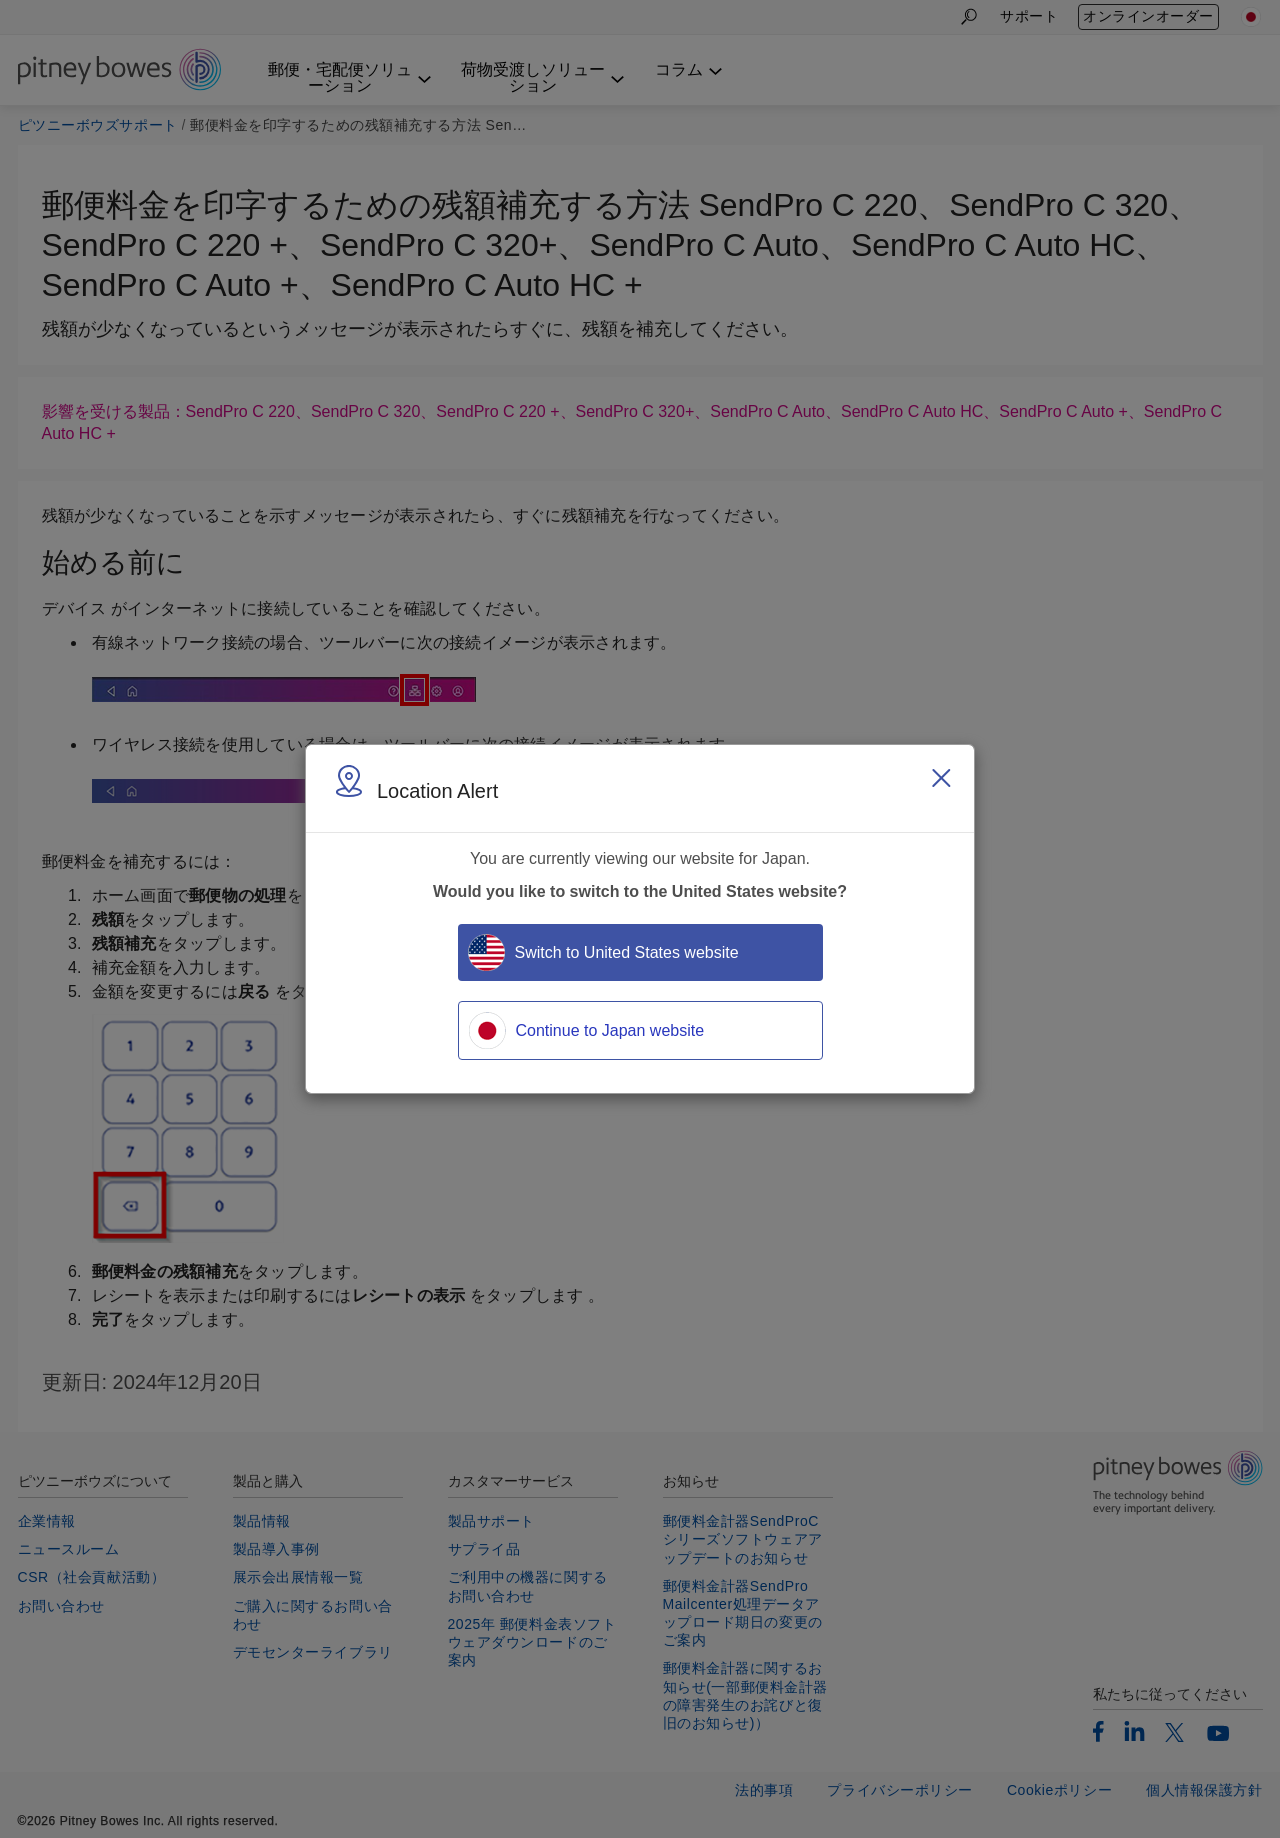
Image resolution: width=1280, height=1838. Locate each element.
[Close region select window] (941, 778)
